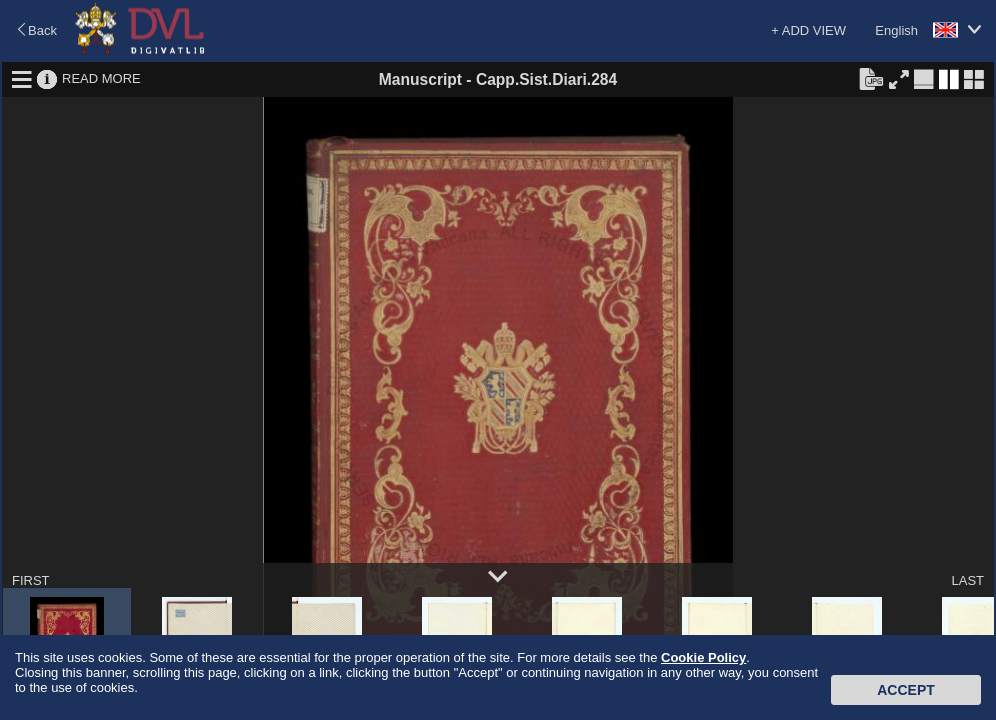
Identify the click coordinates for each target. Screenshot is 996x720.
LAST (967, 580)
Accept (906, 690)
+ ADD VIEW (808, 30)
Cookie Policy (703, 657)
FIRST (31, 580)
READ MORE (101, 78)
